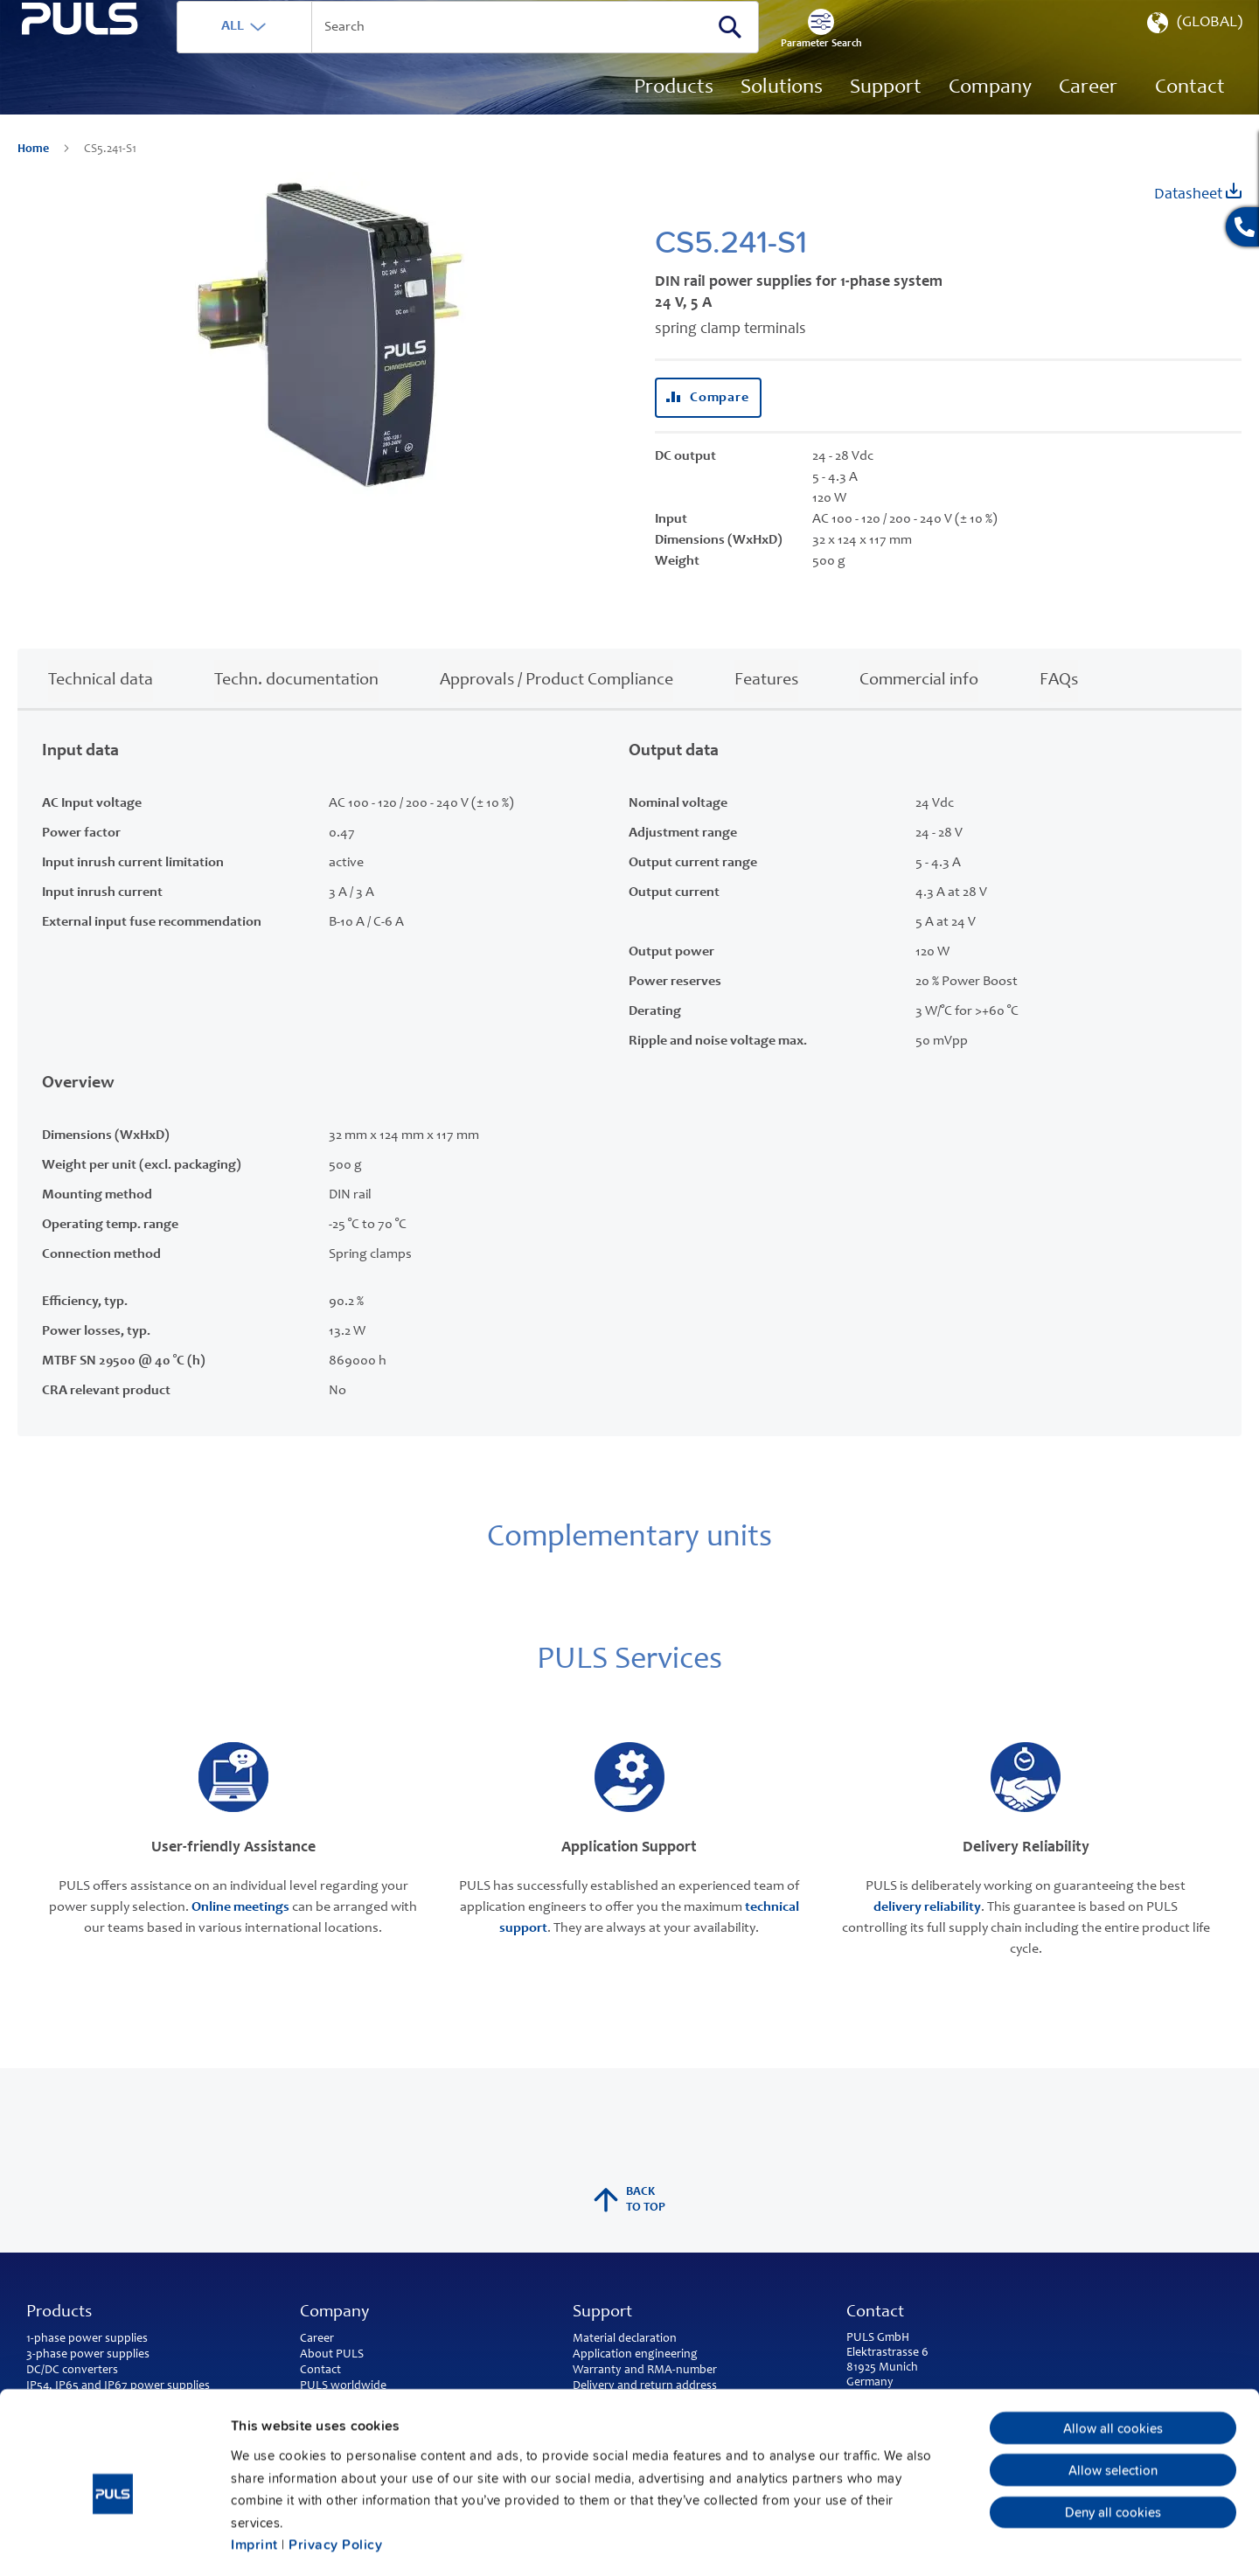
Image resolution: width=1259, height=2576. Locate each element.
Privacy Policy (335, 2466)
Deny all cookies (1113, 2434)
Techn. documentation (296, 705)
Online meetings (240, 1933)
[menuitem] (1088, 113)
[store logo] (110, 97)
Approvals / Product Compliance (556, 705)
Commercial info (918, 705)
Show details (909, 2541)
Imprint (254, 2466)
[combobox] (529, 52)
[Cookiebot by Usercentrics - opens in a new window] (113, 2541)
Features (766, 705)
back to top (629, 2225)
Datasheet (1198, 218)
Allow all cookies (1113, 2350)
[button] (1193, 52)
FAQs (1059, 705)
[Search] (791, 51)
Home (34, 175)
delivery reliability (927, 1933)
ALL (294, 52)
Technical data (100, 705)
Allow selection (1113, 2392)
